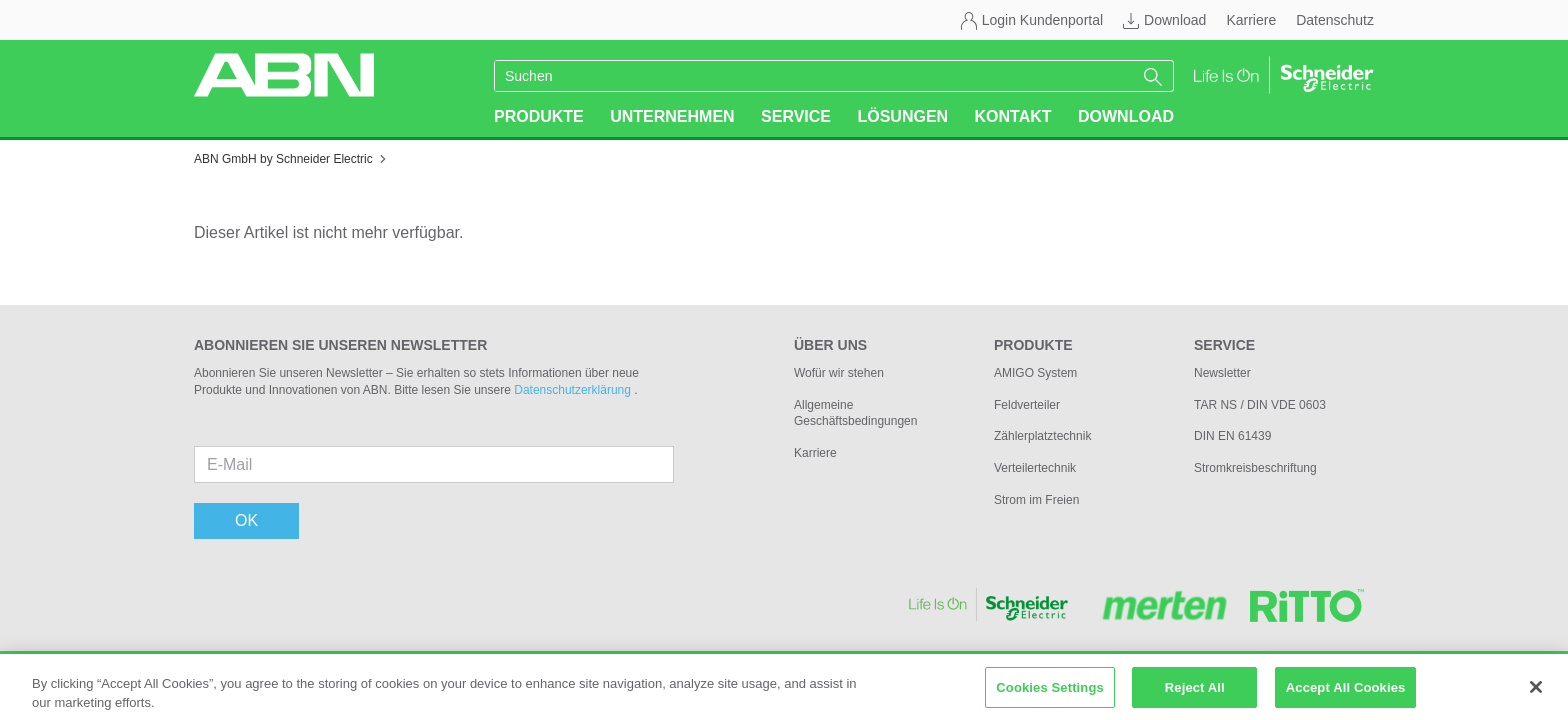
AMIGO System (1035, 373)
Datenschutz (1335, 20)
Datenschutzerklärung (574, 390)
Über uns (830, 345)
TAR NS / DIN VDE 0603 (1260, 405)
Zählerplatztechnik (1042, 436)
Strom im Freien (1036, 500)
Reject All (1195, 693)
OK (246, 520)
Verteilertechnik (1035, 468)
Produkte (539, 116)
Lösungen (902, 116)
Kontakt (1013, 116)
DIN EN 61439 (1232, 436)
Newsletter (1222, 373)
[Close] (1536, 693)
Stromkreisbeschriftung (1255, 468)
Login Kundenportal (1042, 20)
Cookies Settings (1050, 693)
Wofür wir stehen (839, 373)
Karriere (1251, 20)
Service (796, 116)
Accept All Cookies (1346, 693)
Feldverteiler (1027, 405)
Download (1175, 20)
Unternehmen (672, 116)
